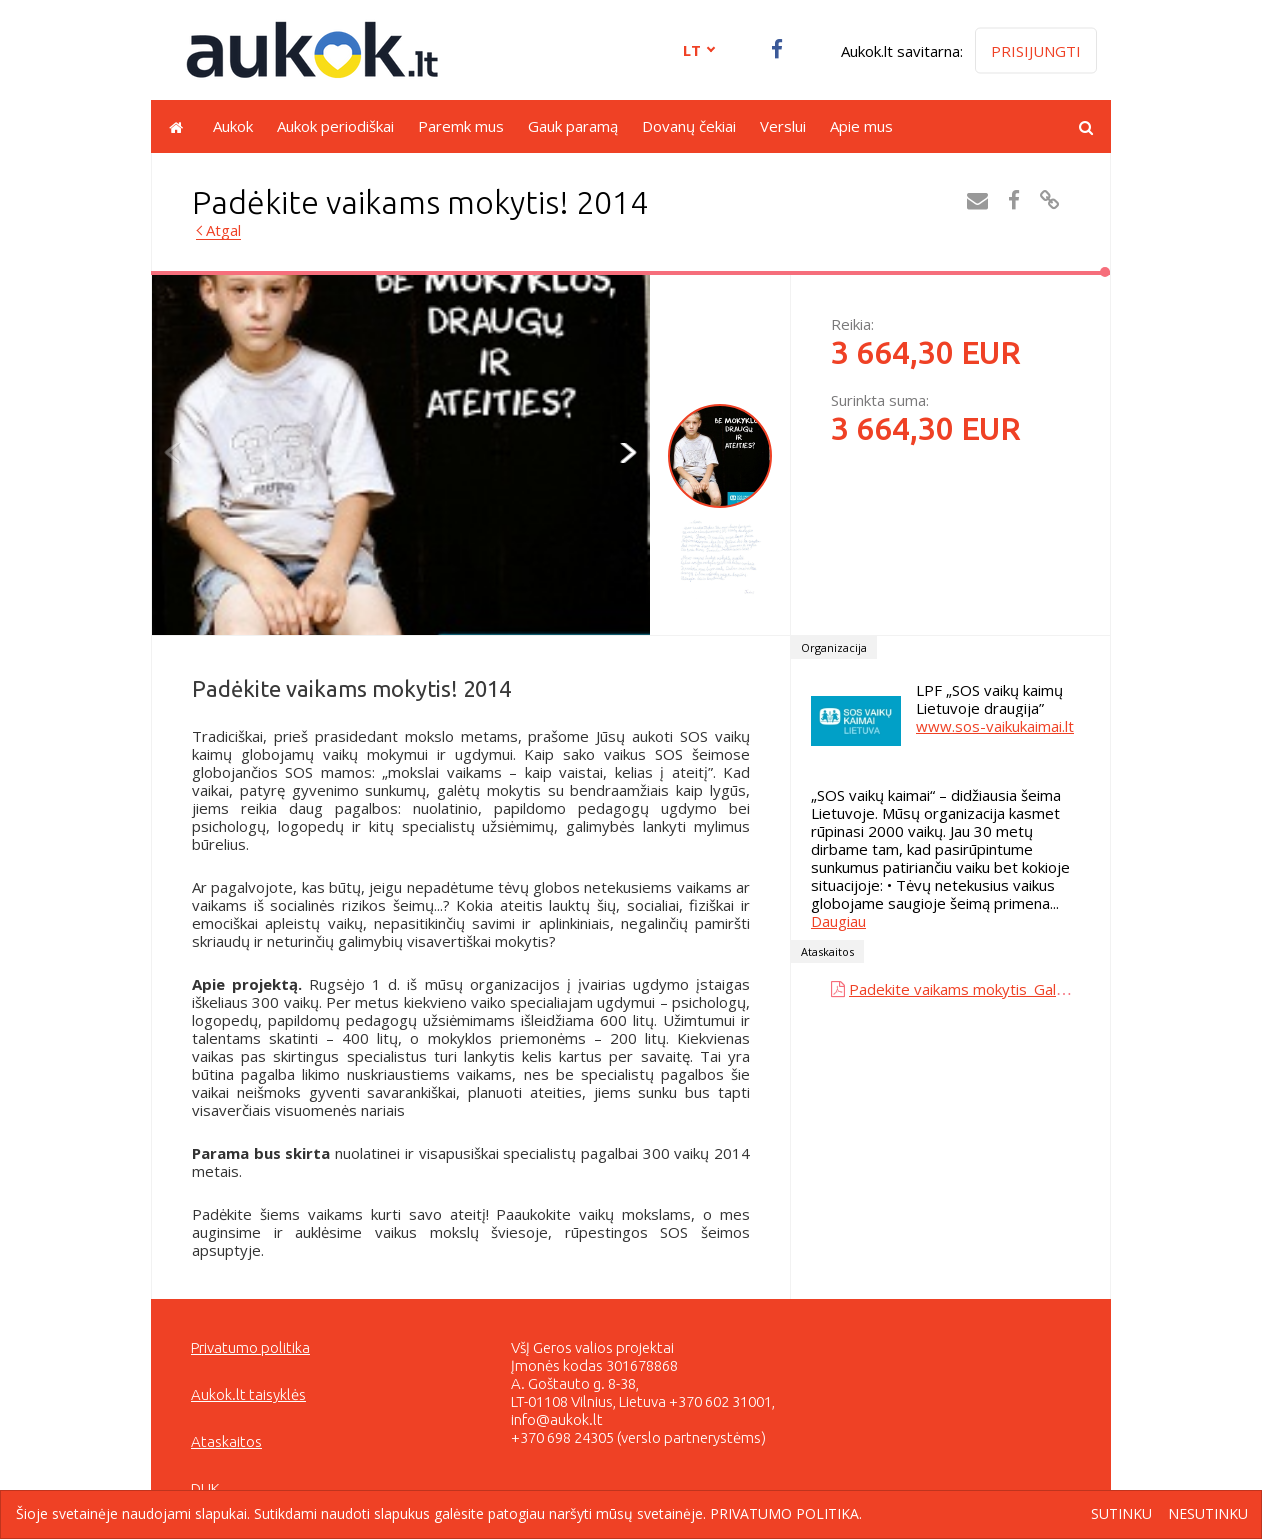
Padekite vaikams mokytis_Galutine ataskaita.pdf (1015, 989)
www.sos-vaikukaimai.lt (995, 726)
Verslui (783, 126)
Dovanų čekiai (689, 126)
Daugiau (838, 921)
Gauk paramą (573, 126)
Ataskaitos (226, 1441)
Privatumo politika (250, 1347)
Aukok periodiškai (335, 126)
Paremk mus (461, 126)
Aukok (233, 126)
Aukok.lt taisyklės (248, 1394)
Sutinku (1121, 1514)
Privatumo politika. (786, 1513)
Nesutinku (1208, 1514)
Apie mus (861, 126)
